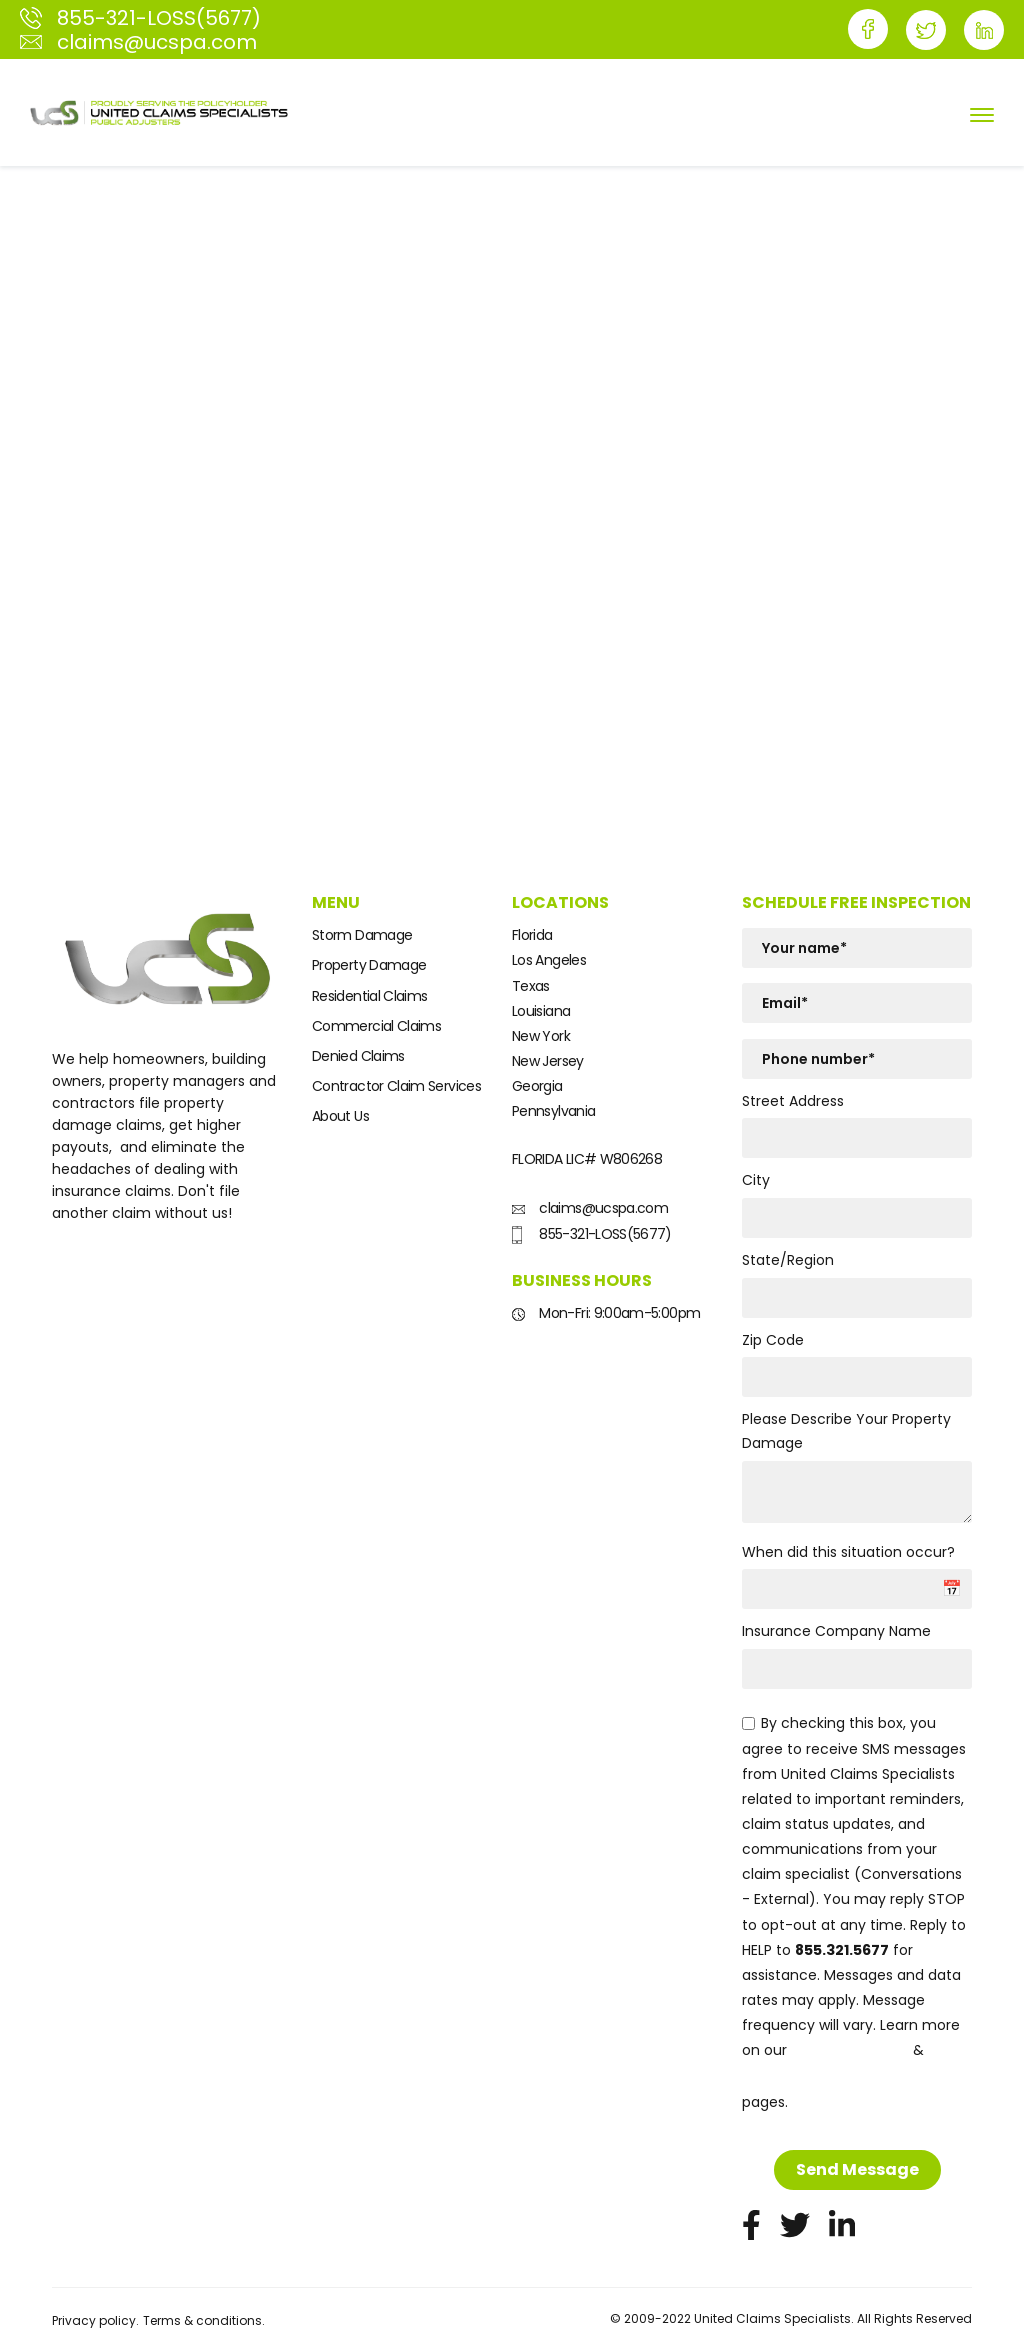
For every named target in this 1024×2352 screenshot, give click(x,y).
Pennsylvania (553, 1111)
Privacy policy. (95, 2320)
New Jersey (548, 1061)
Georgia (537, 1086)
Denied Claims (358, 1056)
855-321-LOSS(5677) (592, 1234)
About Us (340, 1116)
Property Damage (369, 965)
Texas (531, 986)
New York (541, 1036)
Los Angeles (549, 960)
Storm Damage (362, 935)
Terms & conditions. (204, 2320)
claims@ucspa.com (590, 1208)
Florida (532, 935)
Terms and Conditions (837, 2076)
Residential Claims (369, 996)
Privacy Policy (850, 2050)
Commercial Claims (376, 1026)
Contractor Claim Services (396, 1086)
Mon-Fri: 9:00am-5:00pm (606, 1313)
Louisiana (541, 1011)
